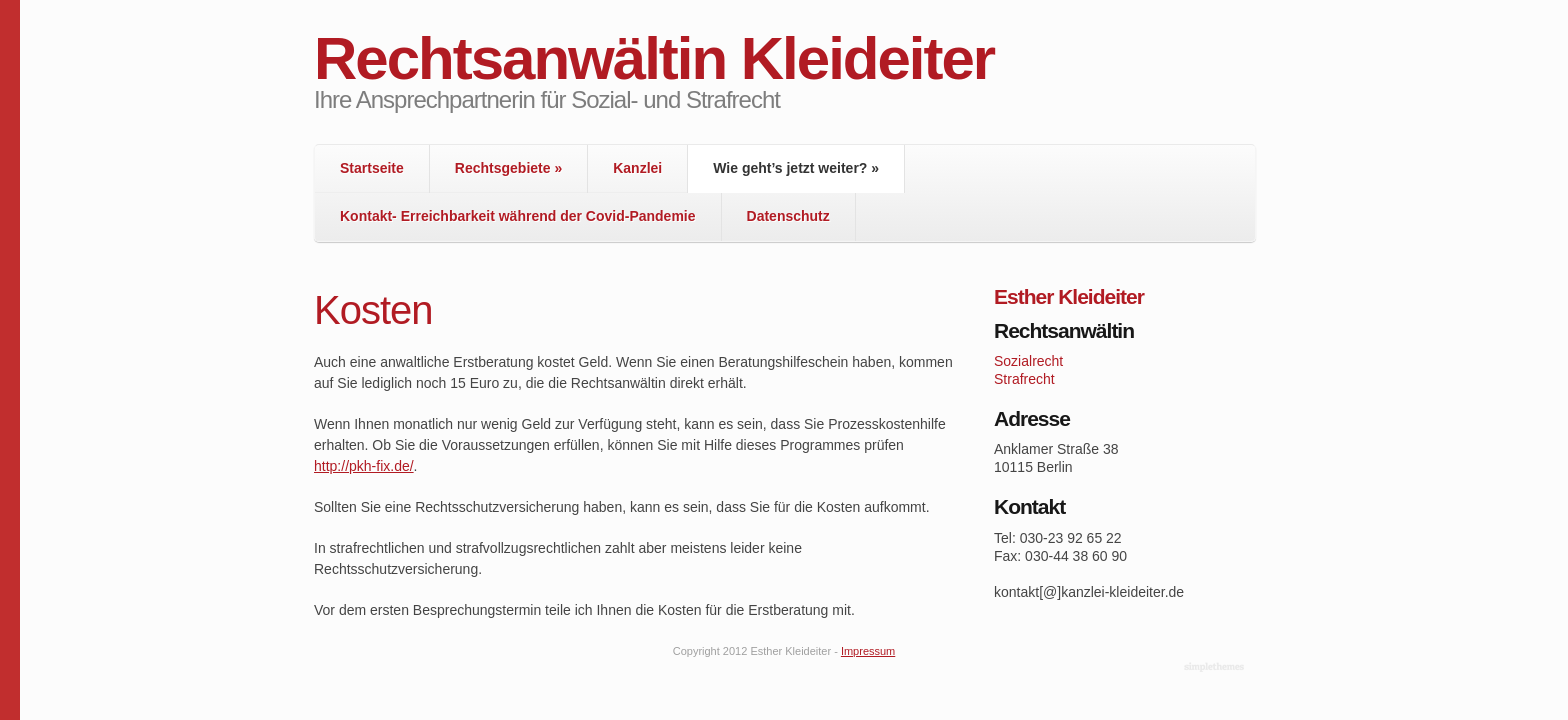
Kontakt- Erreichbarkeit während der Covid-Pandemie (518, 216)
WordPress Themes (1216, 668)
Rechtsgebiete (508, 168)
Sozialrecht (1028, 361)
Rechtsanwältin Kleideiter (654, 58)
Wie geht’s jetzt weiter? (796, 168)
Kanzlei (637, 168)
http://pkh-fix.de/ (364, 466)
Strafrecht (1024, 379)
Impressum (868, 651)
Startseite (372, 168)
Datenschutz (788, 216)
